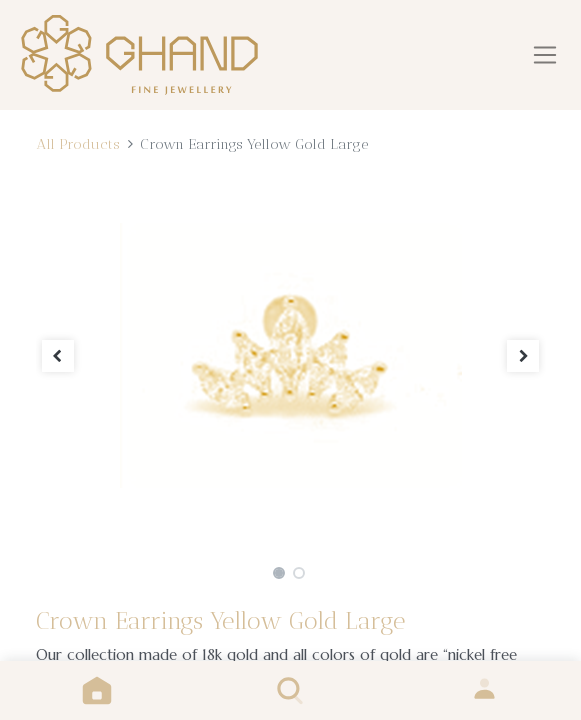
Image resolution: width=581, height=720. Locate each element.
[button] (58, 355)
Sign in (484, 690)
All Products (78, 144)
